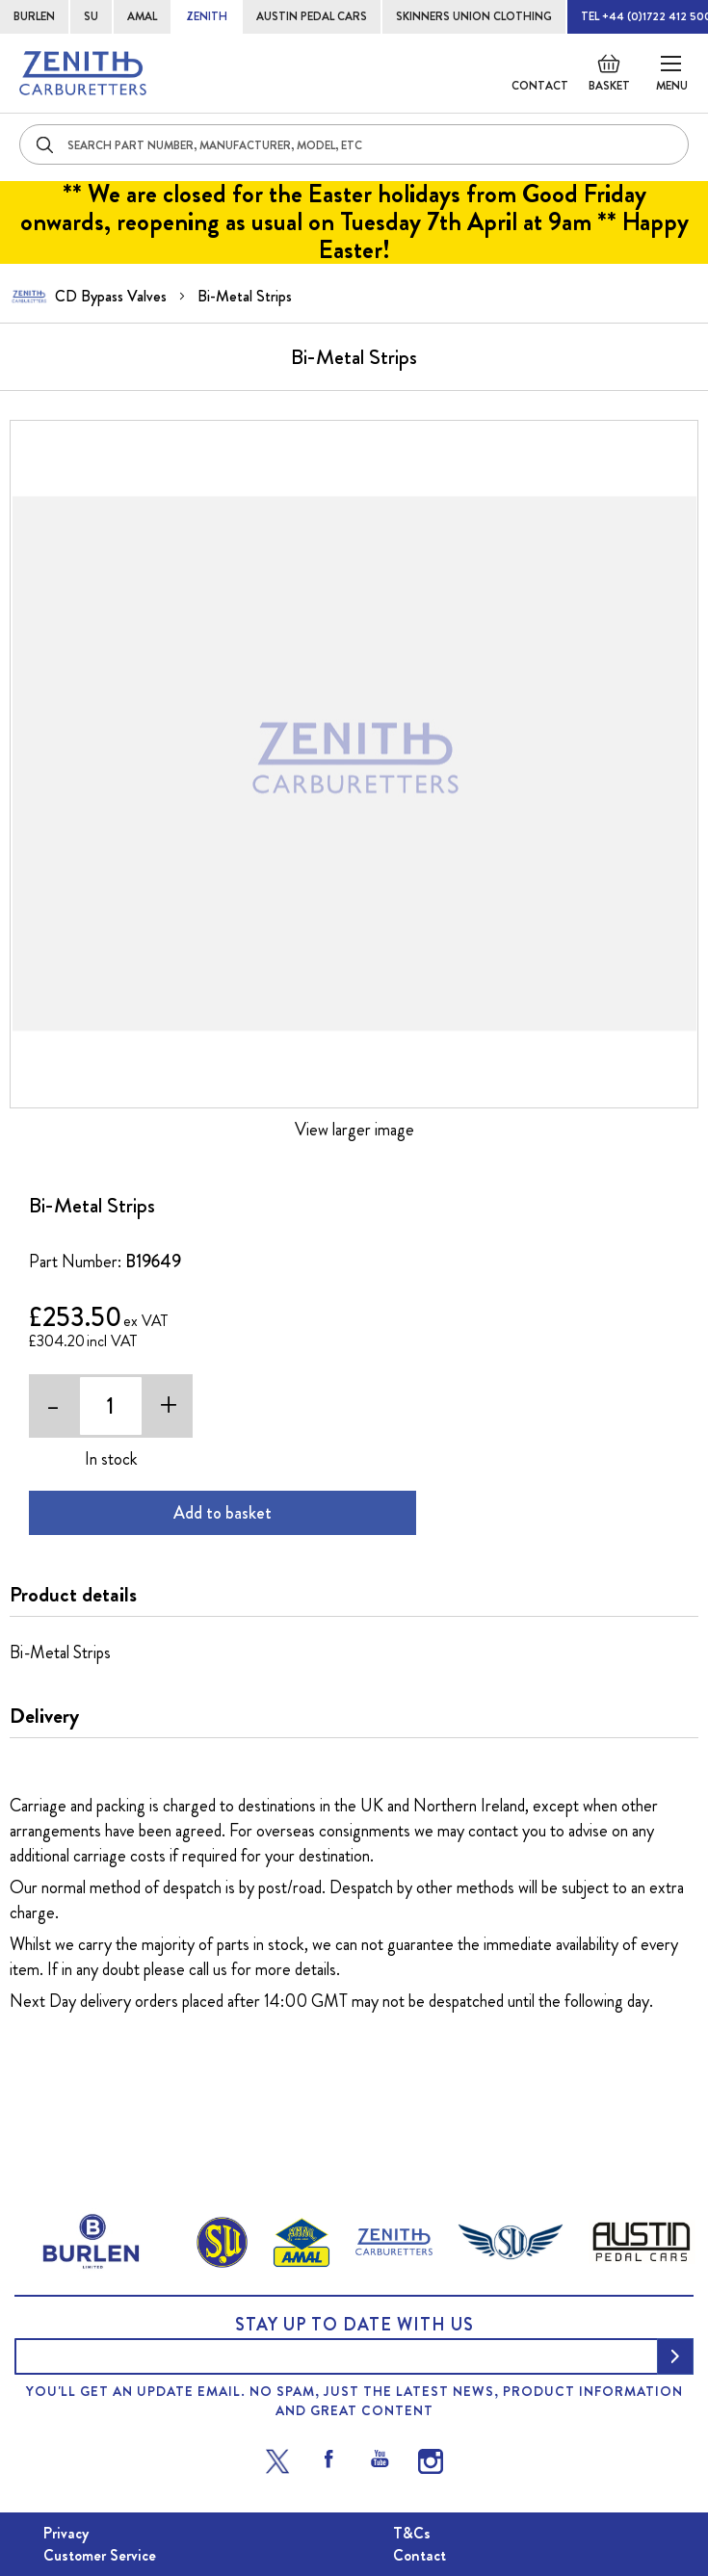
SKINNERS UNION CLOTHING (474, 16)
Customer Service (99, 2555)
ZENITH (206, 16)
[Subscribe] (675, 2356)
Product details (73, 1594)
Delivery (44, 1716)
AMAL (142, 16)
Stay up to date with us (354, 2324)
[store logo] (82, 73)
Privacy (66, 2533)
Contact (539, 85)
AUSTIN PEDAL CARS (311, 16)
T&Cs (412, 2533)
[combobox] (354, 144)
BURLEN (34, 16)
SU (91, 16)
